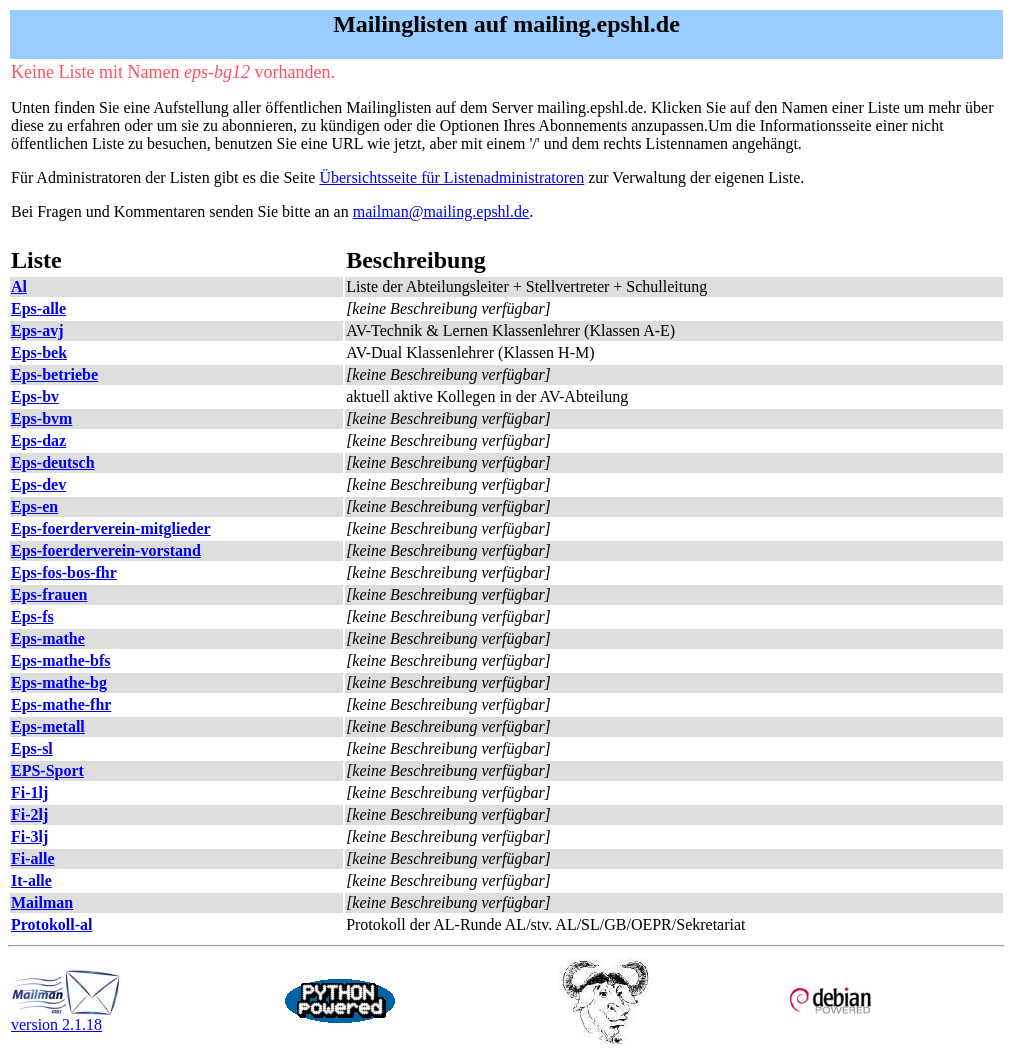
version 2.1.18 (66, 1017)
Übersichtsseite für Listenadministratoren (451, 177)
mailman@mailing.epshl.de (441, 211)
